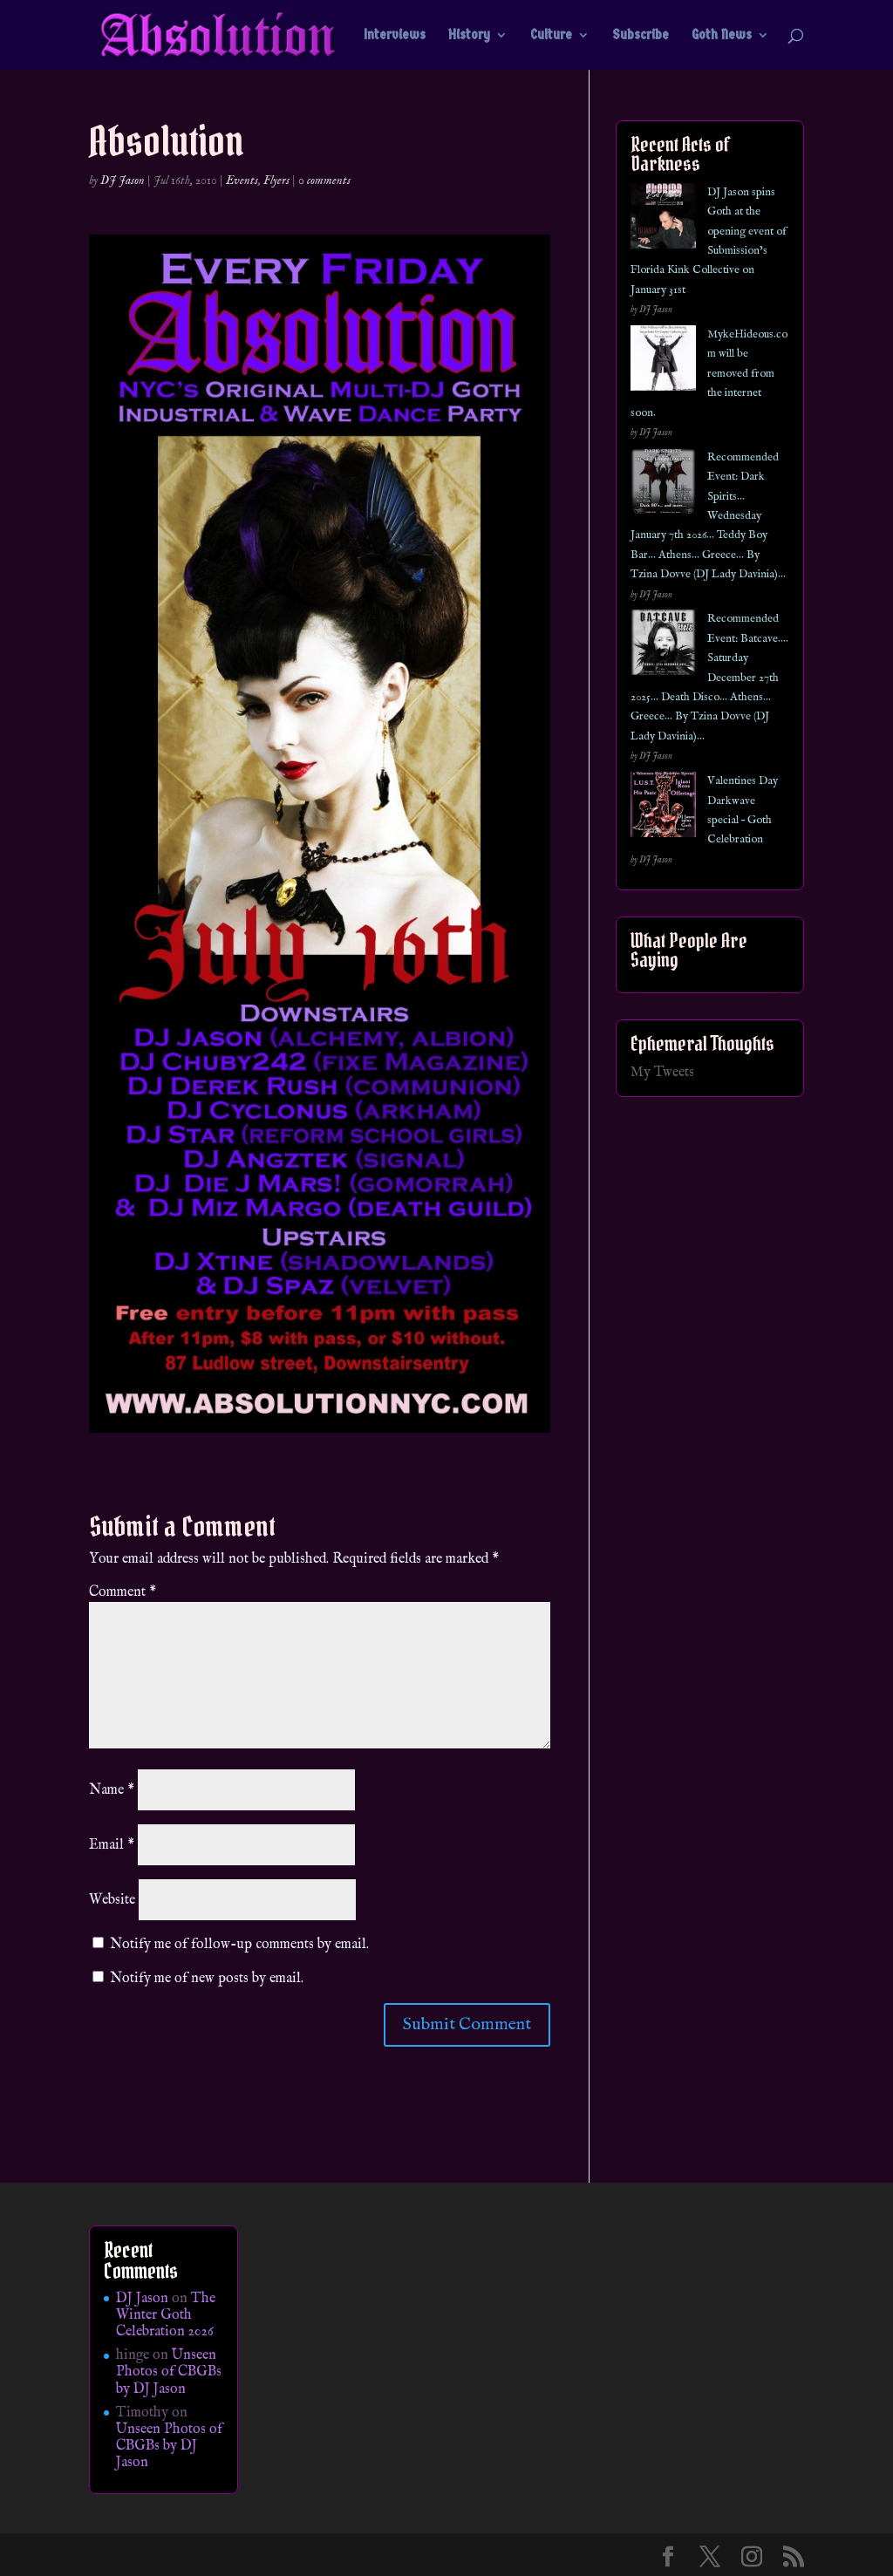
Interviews (395, 36)
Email (111, 1845)
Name (111, 1790)
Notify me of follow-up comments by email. (239, 1944)
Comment (122, 1592)
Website (112, 1900)
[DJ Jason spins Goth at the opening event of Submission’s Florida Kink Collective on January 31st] (663, 219)
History (469, 36)
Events (242, 180)
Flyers (276, 180)
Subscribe (640, 36)
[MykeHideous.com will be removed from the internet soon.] (663, 361)
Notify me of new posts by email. (206, 1978)
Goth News (722, 36)
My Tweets (662, 1072)
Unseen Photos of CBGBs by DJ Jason (169, 2372)
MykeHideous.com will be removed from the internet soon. (709, 373)
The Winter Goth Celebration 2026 (165, 2315)
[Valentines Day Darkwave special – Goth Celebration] (663, 808)
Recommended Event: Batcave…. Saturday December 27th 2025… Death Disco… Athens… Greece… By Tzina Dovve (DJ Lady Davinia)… (709, 677)
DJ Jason (122, 180)
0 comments (324, 180)
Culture (551, 36)
